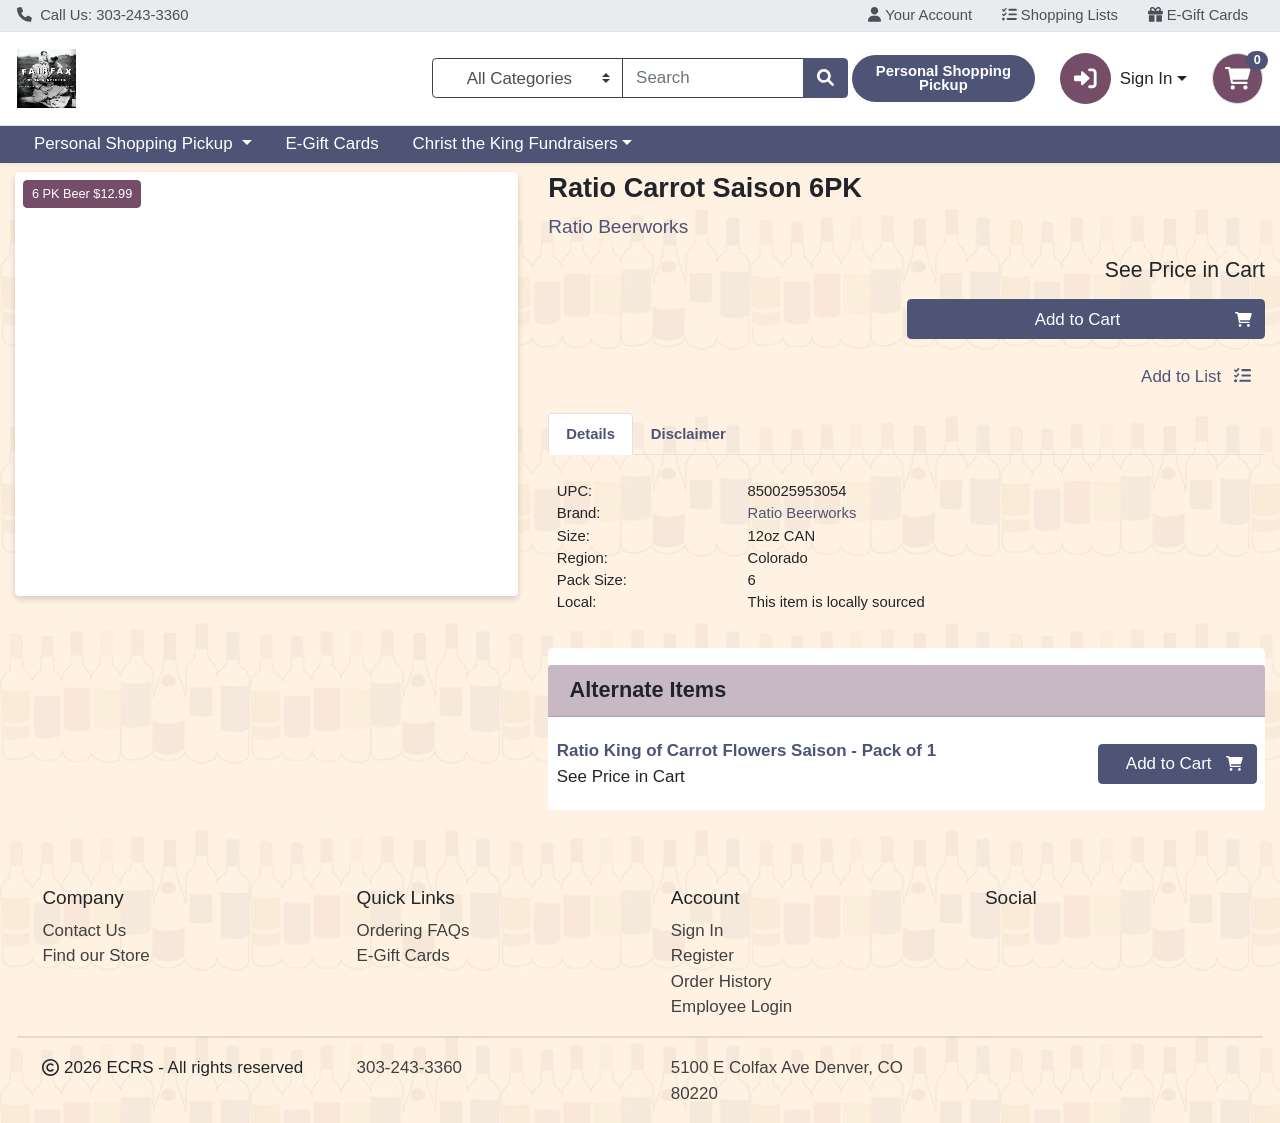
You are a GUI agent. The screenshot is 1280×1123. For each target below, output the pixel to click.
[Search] (713, 78)
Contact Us (84, 930)
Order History (721, 981)
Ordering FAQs (413, 930)
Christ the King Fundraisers (515, 143)
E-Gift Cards (1198, 15)
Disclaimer (688, 434)
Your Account (920, 15)
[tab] (590, 433)
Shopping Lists (1060, 15)
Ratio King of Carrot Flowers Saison (746, 750)
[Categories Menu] (527, 78)
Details (590, 434)
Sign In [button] (1116, 78)
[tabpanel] (906, 555)
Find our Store (95, 955)
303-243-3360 (409, 1067)
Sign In (697, 930)
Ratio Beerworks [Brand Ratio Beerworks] (802, 513)
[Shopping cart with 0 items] (1237, 78)
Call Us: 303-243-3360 (103, 15)
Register (702, 955)
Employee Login (731, 1006)
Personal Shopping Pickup (135, 143)
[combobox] (713, 78)
